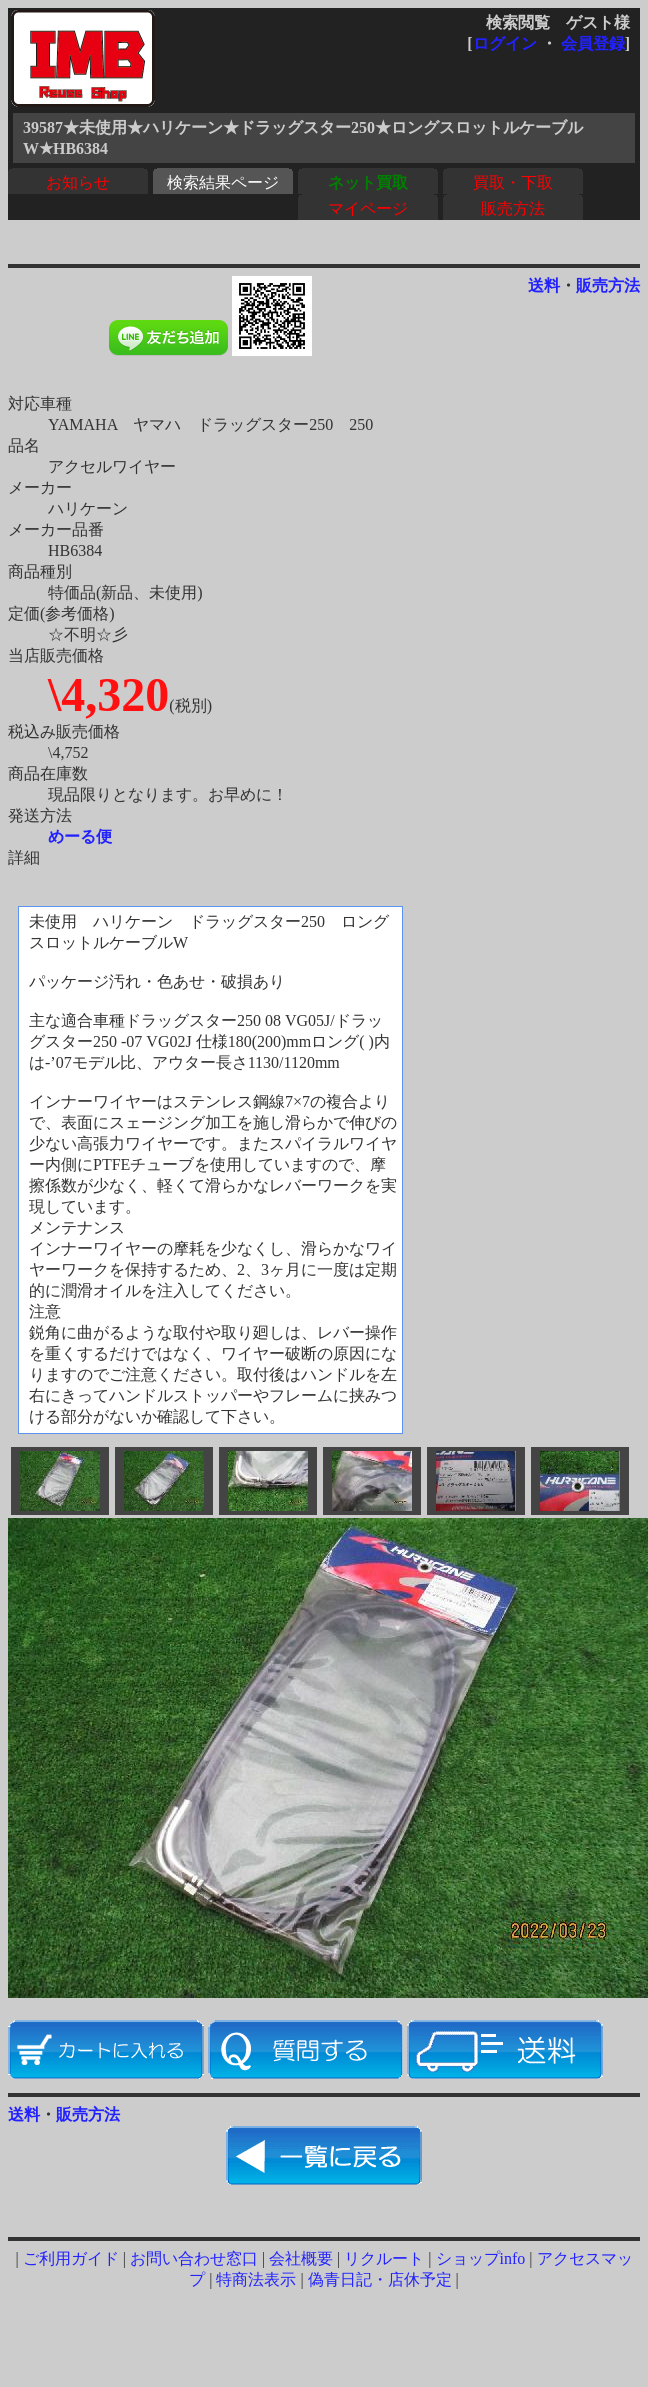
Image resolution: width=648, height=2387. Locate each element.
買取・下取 (513, 182)
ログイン (505, 43)
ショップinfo (481, 2258)
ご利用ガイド (71, 2258)
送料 (544, 285)
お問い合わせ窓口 (194, 2258)
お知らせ (78, 182)
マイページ (368, 208)
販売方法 (513, 208)
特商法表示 (256, 2279)
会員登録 (593, 43)
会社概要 (301, 2258)
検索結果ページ (223, 182)
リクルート (384, 2258)
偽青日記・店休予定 (380, 2279)
